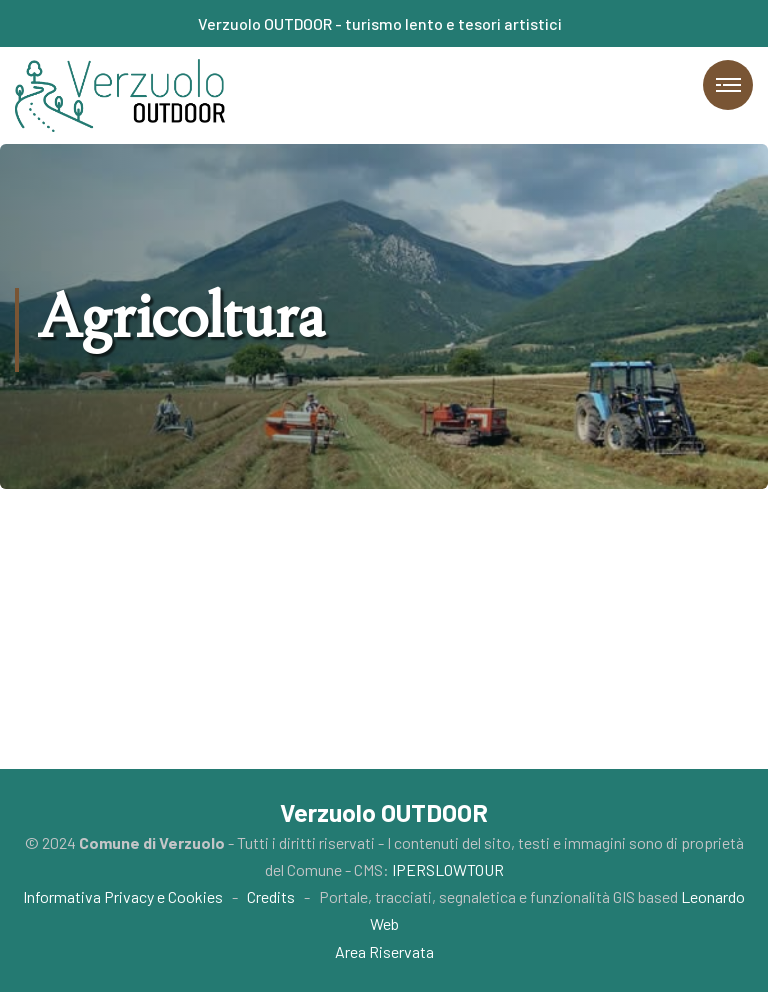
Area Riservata (384, 951)
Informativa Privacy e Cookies (123, 896)
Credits (271, 896)
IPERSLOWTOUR (448, 869)
